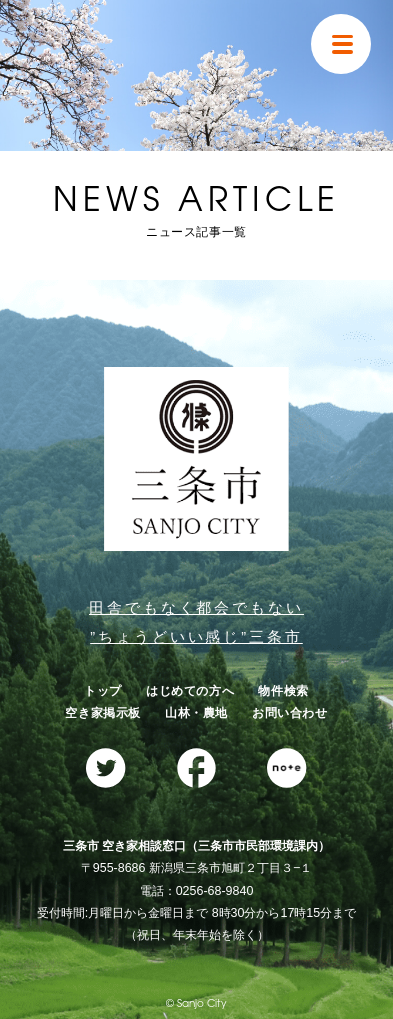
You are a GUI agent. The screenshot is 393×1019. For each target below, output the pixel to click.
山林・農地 (196, 713)
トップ (103, 691)
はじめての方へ (190, 691)
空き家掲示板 (103, 713)
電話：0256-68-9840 (197, 891)
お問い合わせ (290, 713)
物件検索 (283, 691)
